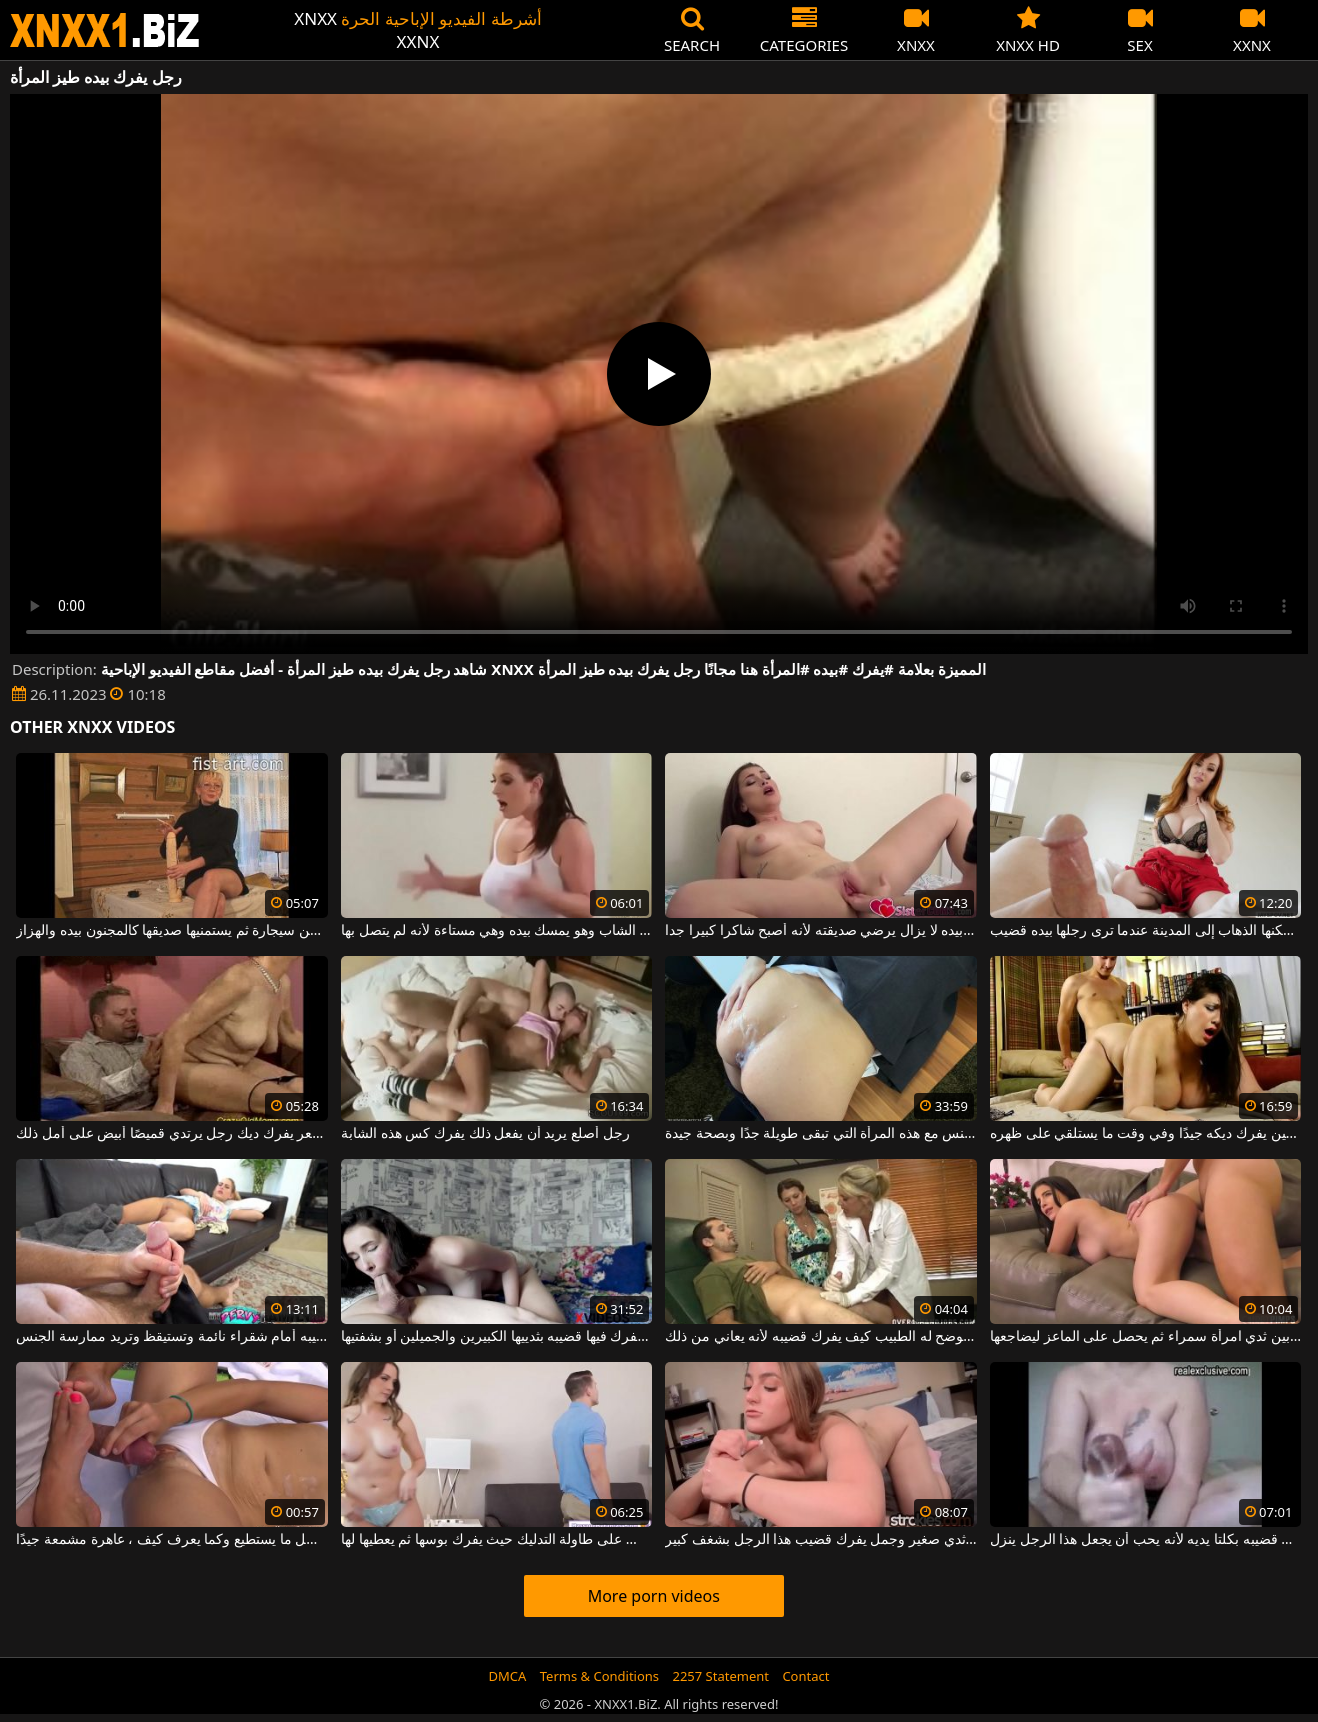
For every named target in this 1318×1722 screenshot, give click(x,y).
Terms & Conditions (599, 1676)
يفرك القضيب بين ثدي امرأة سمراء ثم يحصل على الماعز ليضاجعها (1146, 1337)
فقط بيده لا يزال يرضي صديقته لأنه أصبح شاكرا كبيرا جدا (821, 931)
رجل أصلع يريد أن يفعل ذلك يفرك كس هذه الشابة (485, 1134)
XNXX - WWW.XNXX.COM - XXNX (105, 30)
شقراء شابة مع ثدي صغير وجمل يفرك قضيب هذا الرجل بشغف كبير (821, 1540)
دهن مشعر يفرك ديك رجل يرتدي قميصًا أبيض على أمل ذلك (172, 1134)
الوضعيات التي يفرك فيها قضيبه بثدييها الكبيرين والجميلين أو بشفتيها (497, 1337)
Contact (805, 1676)
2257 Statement (720, 1676)
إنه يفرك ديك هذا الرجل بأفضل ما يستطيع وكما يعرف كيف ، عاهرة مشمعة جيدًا (172, 1540)
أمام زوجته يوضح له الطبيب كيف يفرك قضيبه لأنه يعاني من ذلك (821, 1337)
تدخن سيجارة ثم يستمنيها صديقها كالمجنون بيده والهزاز (172, 931)
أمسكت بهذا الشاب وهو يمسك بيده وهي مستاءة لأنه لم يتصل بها (497, 931)
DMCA (508, 1676)
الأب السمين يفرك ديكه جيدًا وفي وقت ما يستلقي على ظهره (1146, 1134)
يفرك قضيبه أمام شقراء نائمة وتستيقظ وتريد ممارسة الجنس (172, 1337)
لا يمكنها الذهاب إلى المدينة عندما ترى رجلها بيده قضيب (1146, 931)
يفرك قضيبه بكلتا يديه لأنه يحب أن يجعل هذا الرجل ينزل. (1146, 1540)
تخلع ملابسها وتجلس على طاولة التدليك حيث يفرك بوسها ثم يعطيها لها (497, 1540)
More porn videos (654, 1596)
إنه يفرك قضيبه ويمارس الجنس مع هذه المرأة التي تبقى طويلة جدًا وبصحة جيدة (821, 1134)
